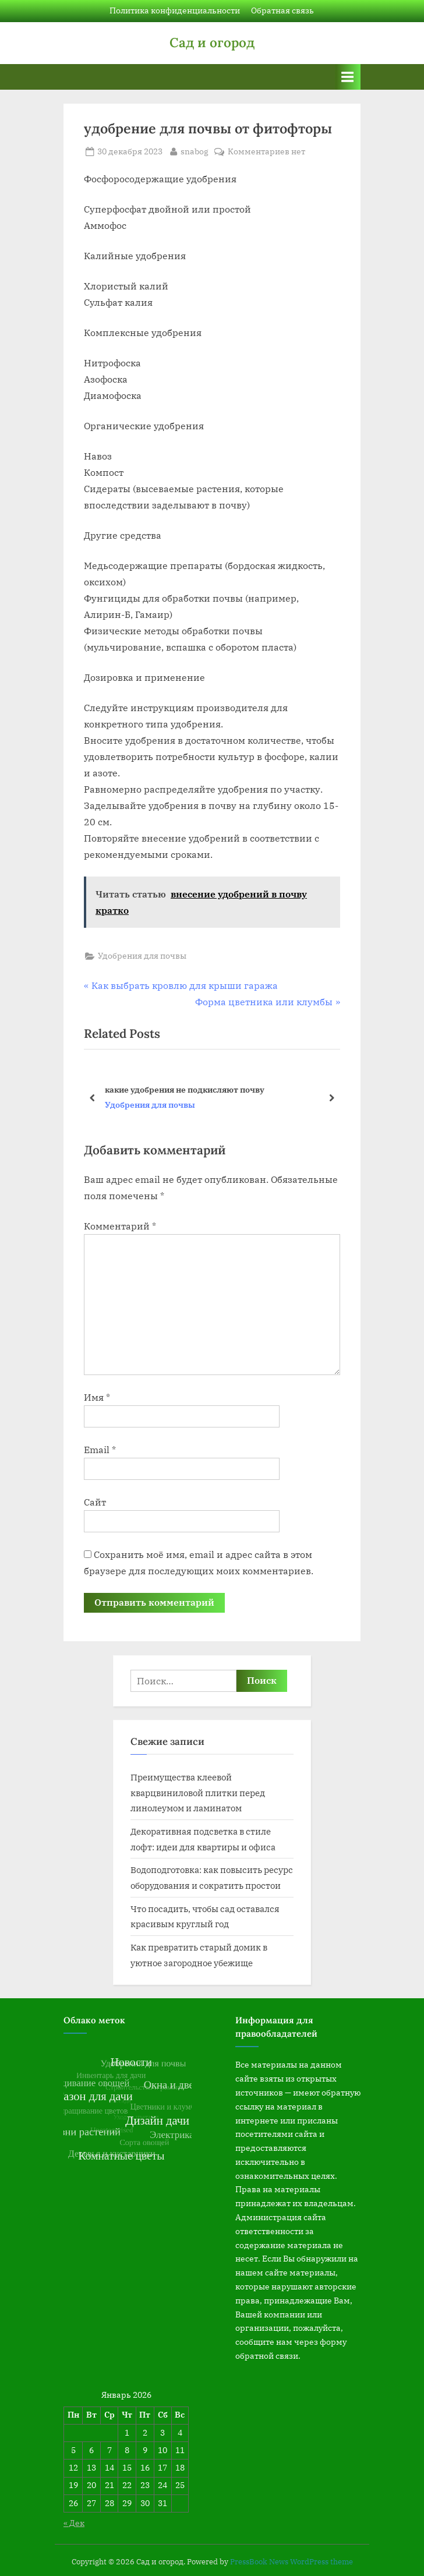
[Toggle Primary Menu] (348, 76)
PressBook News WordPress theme (291, 2562)
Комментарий (120, 1226)
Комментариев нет (266, 152)
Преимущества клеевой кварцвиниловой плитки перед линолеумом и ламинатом (197, 1792)
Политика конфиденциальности (174, 10)
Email (100, 1449)
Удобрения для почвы (142, 955)
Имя (97, 1397)
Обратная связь (282, 10)
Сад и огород (212, 42)
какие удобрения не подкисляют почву (184, 1089)
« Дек (73, 2523)
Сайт (95, 1502)
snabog (195, 151)
